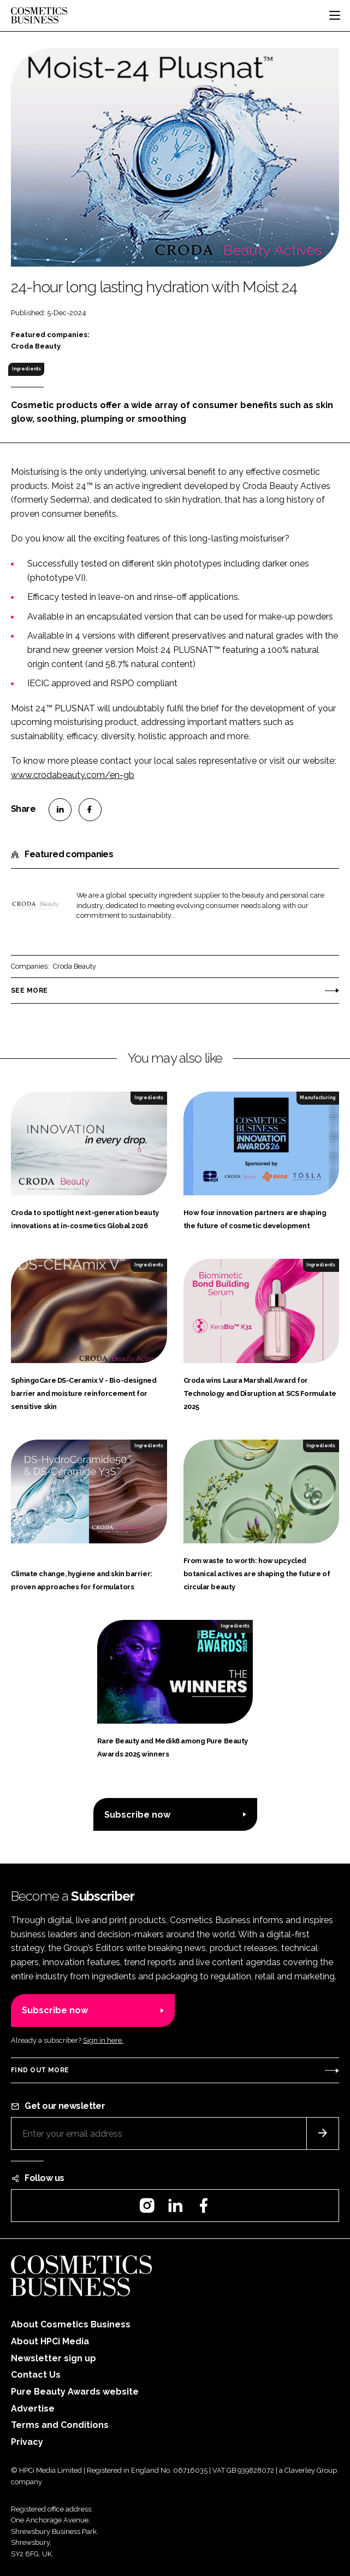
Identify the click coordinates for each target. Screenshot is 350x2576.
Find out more (40, 2070)
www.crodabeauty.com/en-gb (72, 775)
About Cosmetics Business (70, 2324)
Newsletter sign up (53, 2358)
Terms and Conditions (60, 2425)
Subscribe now (137, 1814)
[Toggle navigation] (335, 15)
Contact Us (36, 2374)
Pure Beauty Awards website (75, 2391)
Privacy (27, 2442)
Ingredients (26, 369)
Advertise (33, 2408)
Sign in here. (103, 2040)
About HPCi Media (50, 2341)
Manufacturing (317, 1097)
